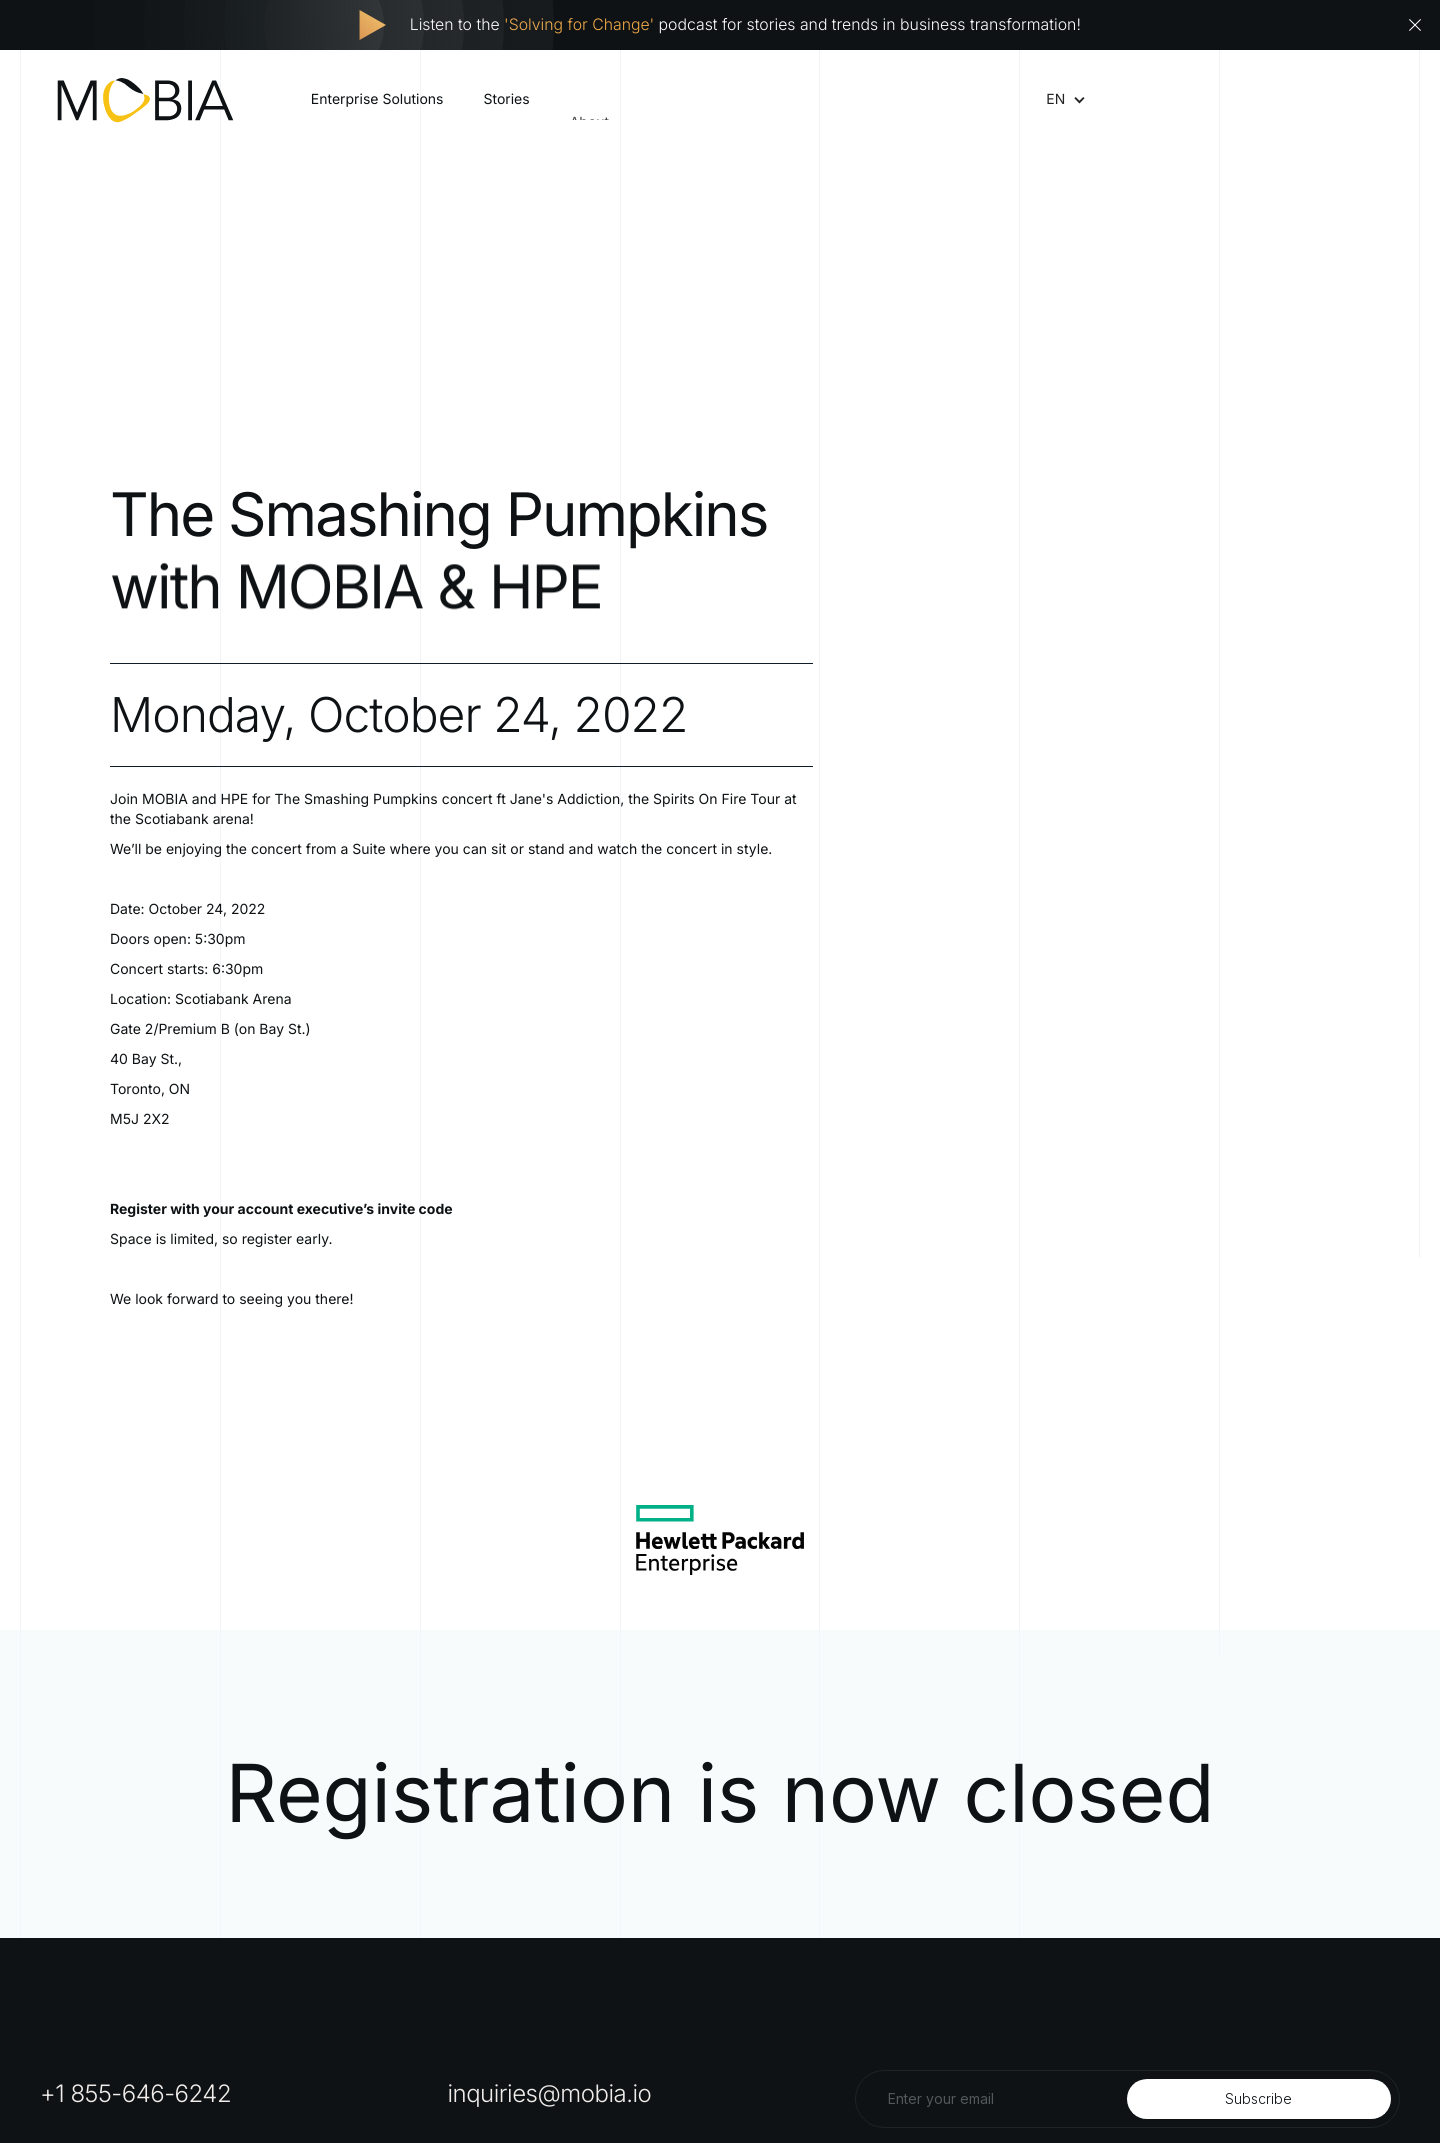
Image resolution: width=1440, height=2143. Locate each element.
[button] (1055, 100)
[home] (145, 100)
